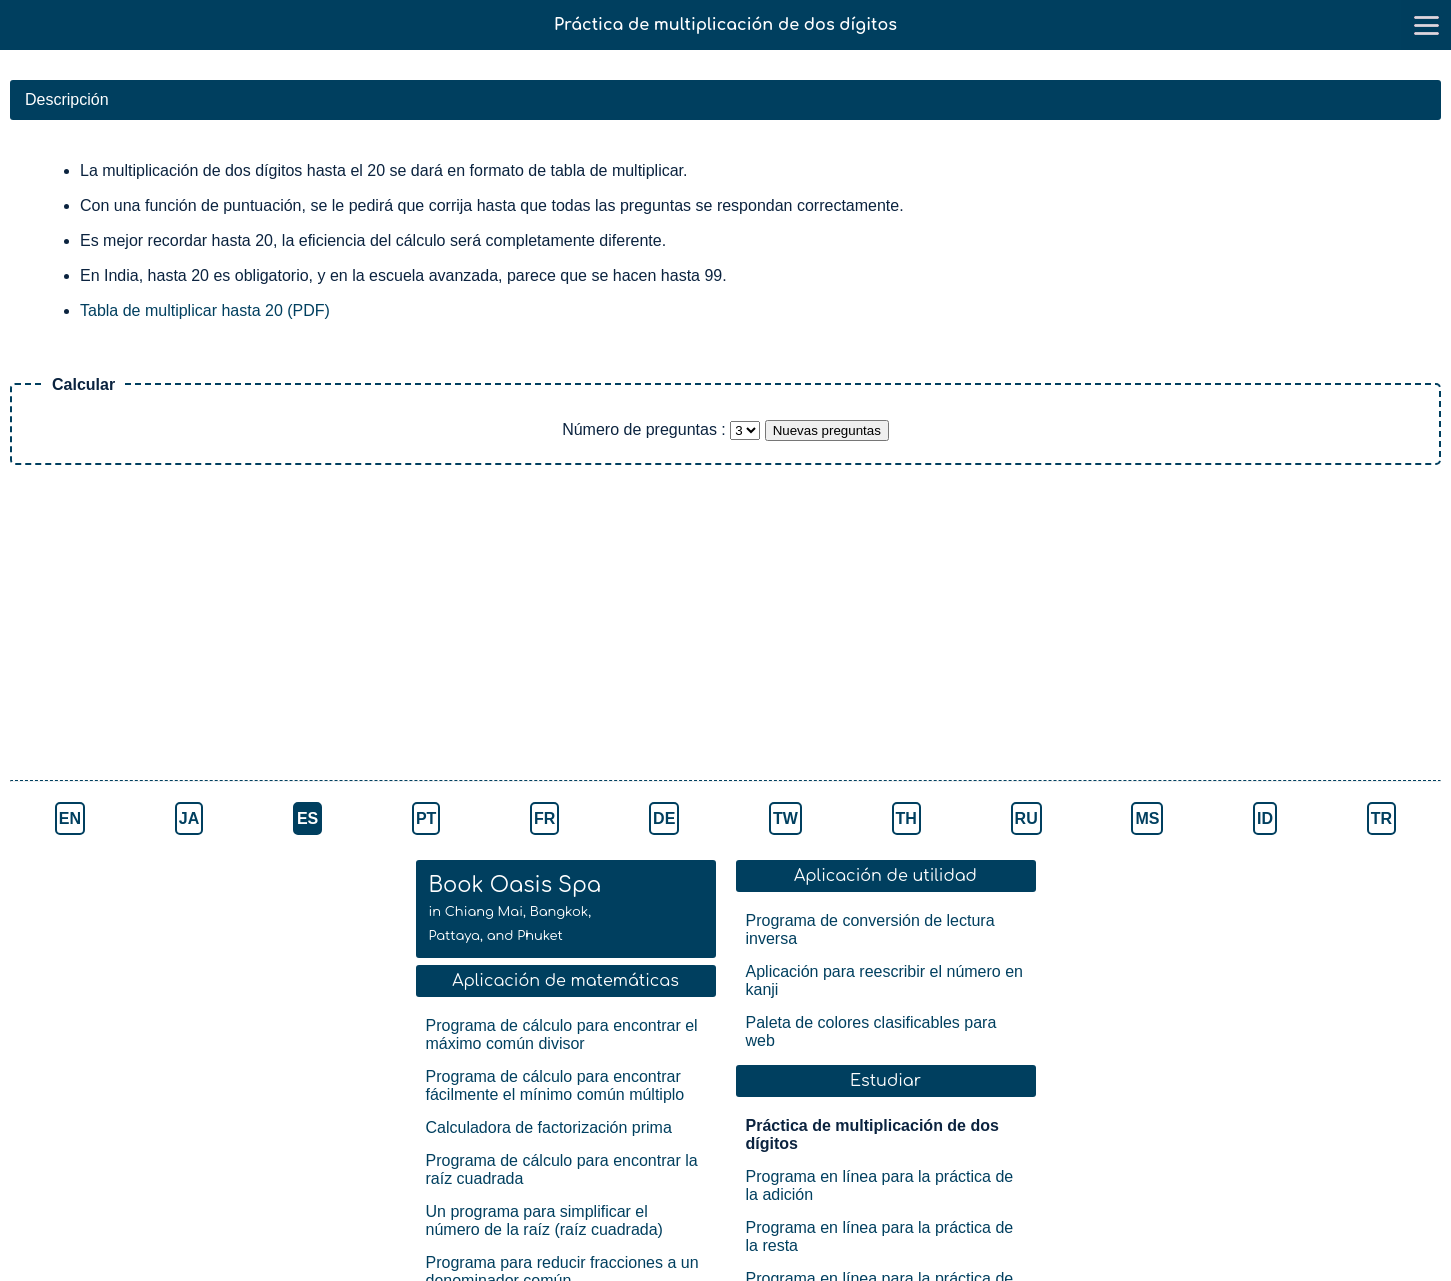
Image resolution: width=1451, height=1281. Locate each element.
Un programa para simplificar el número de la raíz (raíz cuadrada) (544, 1220)
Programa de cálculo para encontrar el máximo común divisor (562, 1034)
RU (1026, 818)
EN (70, 818)
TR (1381, 818)
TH (906, 818)
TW (785, 818)
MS (1147, 818)
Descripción (67, 99)
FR (544, 818)
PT (426, 818)
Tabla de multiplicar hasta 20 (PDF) (205, 310)
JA (189, 818)
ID (1265, 818)
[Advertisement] (350, 625)
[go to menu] (1426, 25)
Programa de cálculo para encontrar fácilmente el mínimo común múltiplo (555, 1085)
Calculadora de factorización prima (549, 1127)
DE (664, 818)
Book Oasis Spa (515, 908)
